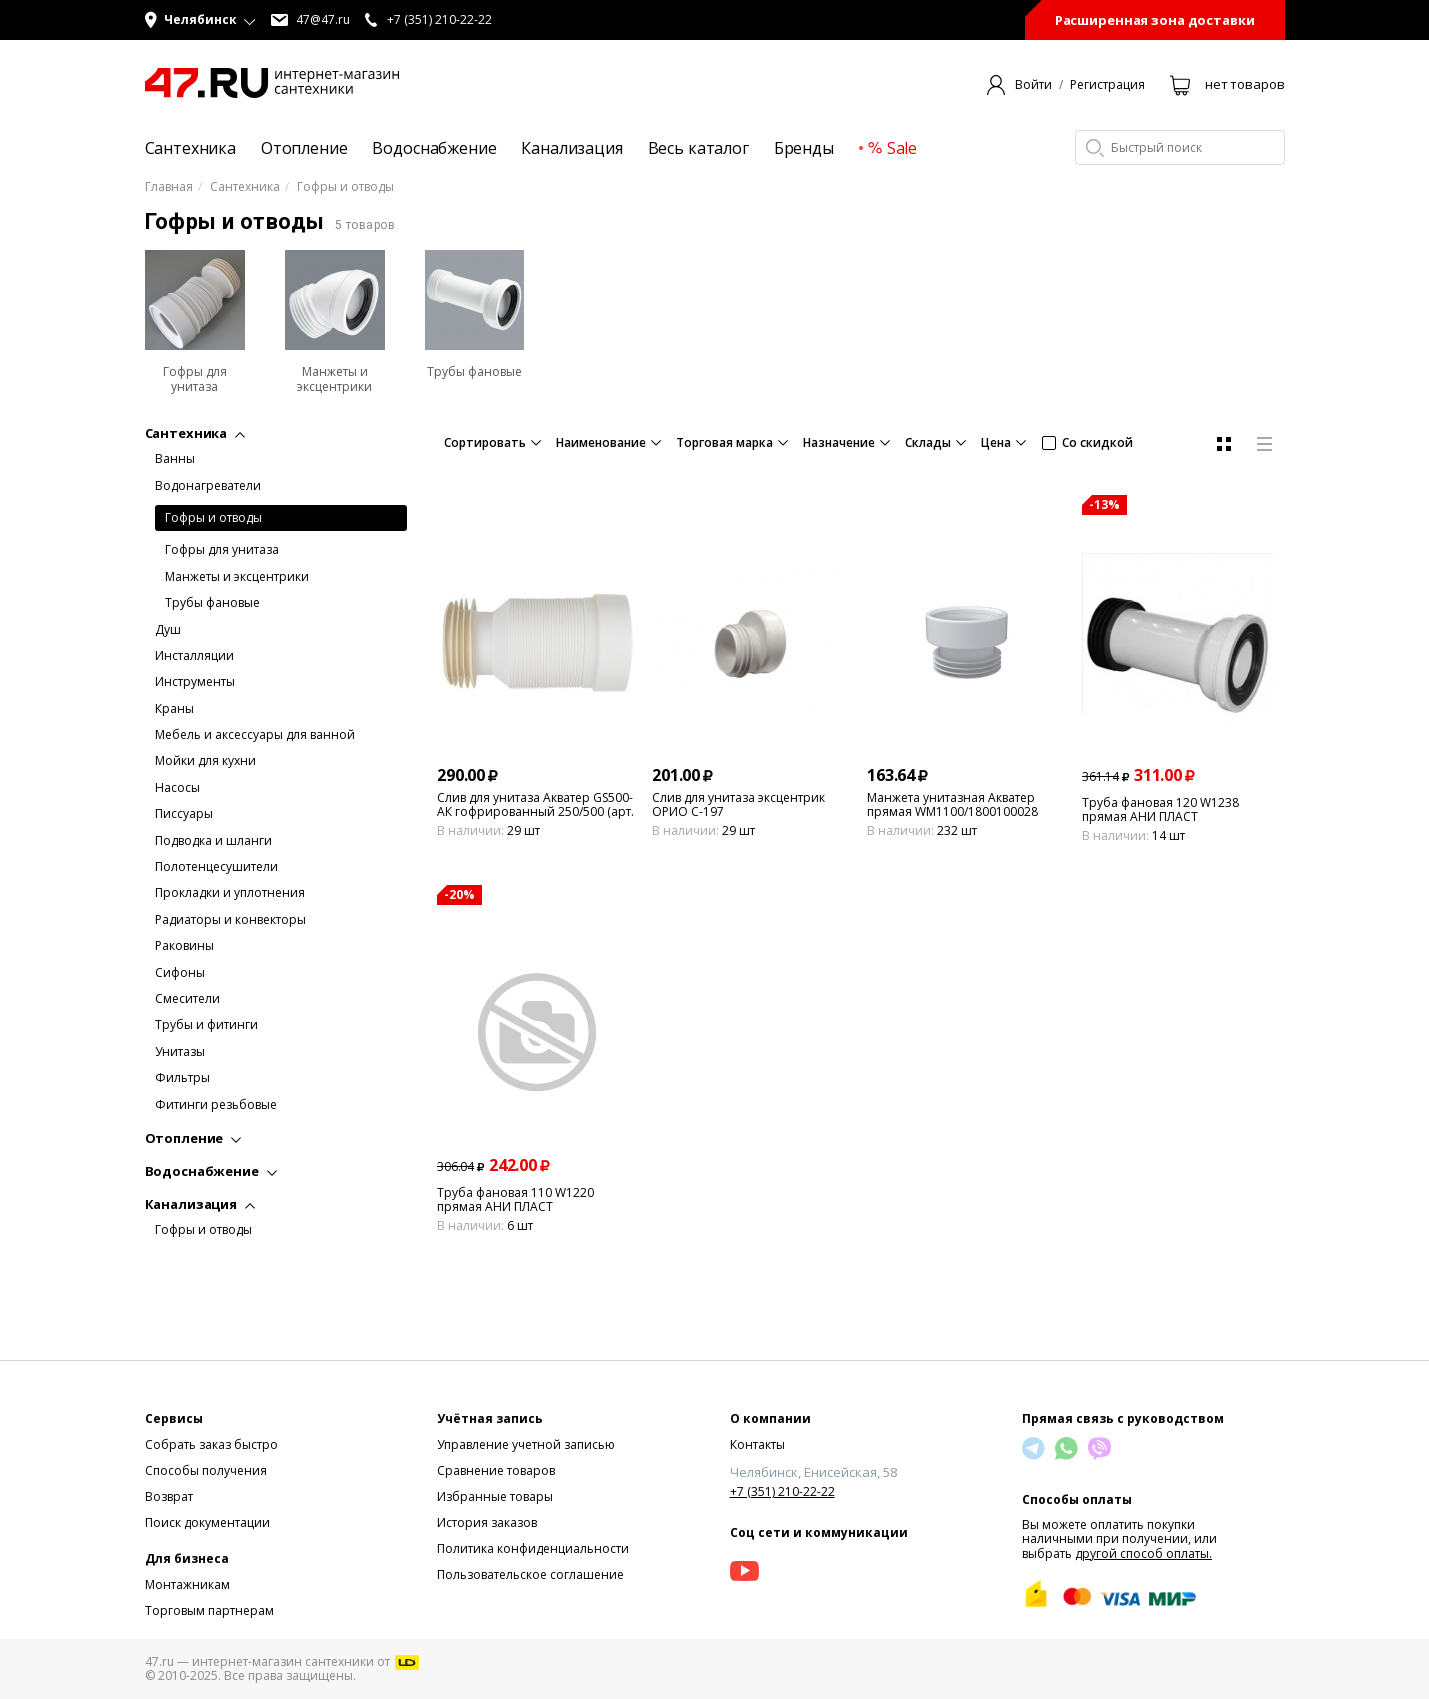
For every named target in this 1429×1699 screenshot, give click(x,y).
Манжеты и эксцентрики (237, 577)
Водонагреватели (208, 486)
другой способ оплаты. (1143, 1553)
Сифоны (180, 973)
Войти (1033, 85)
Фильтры (182, 1078)
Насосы (177, 788)
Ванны (175, 459)
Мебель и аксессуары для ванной (255, 735)
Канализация (571, 148)
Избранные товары (495, 1496)
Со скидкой (1087, 442)
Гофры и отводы (213, 517)
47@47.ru (310, 20)
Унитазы (180, 1052)
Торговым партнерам (209, 1610)
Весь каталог (698, 148)
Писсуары (184, 814)
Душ (168, 630)
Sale (892, 148)
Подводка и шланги (213, 841)
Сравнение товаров (496, 1470)
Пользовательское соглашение (530, 1574)
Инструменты (195, 682)
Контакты (757, 1444)
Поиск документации (207, 1522)
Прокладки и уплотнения (230, 893)
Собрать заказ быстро (211, 1444)
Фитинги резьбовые (216, 1105)
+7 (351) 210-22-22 (782, 1492)
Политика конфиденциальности (533, 1548)
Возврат (169, 1496)
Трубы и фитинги (206, 1025)
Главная (169, 187)
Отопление (304, 148)
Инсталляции (194, 656)
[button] (200, 20)
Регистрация (1107, 85)
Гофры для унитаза (222, 550)
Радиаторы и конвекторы (230, 920)
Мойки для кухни (205, 761)
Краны (174, 709)
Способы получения (206, 1470)
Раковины (184, 946)
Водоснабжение (434, 148)
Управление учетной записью (526, 1444)
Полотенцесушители (216, 867)
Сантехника (190, 148)
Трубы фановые (212, 603)
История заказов (487, 1522)
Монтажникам (187, 1584)
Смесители (187, 999)
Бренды (804, 148)
